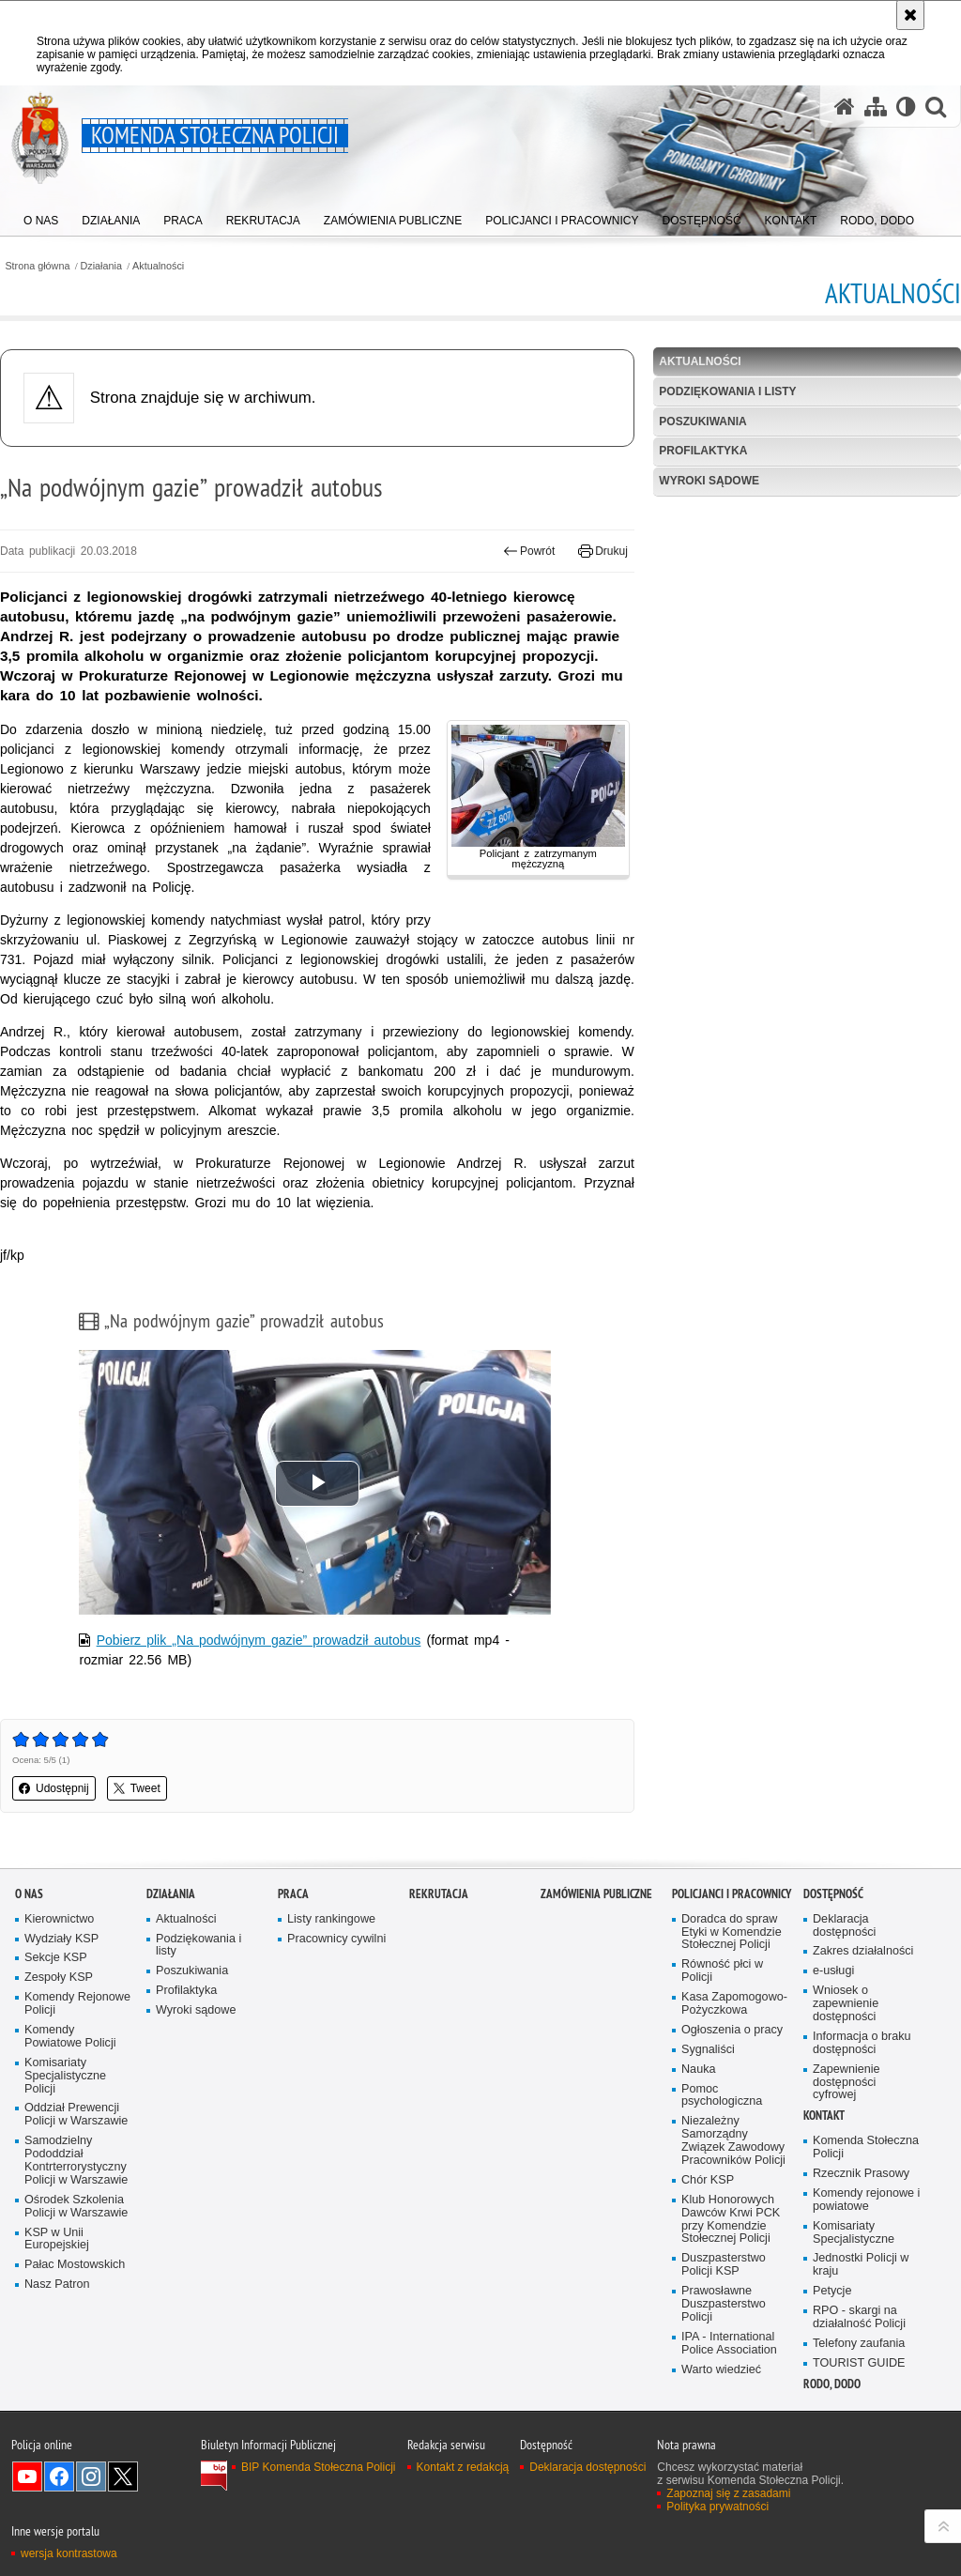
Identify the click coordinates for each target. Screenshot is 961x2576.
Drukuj (603, 551)
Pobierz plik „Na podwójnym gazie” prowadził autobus (259, 1640)
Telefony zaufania (859, 2344)
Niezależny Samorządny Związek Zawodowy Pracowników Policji (733, 2141)
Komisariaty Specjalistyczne (853, 2233)
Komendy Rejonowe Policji (77, 2003)
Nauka (698, 2069)
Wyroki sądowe (709, 480)
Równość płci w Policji (722, 1971)
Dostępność (833, 1894)
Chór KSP (707, 2180)
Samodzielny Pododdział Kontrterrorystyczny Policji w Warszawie (76, 2160)
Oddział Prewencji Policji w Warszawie (76, 2114)
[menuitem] (41, 216)
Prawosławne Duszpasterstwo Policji (723, 2304)
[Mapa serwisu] (875, 106)
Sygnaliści (708, 2050)
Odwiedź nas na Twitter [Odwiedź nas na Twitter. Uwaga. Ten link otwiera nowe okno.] (123, 2476)
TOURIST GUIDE (859, 2363)
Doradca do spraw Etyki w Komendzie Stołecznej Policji (731, 1932)
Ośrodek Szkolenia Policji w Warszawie (76, 2206)
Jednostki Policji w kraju (860, 2264)
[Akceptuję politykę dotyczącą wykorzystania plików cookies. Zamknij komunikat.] (910, 15)
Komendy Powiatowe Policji (70, 2036)
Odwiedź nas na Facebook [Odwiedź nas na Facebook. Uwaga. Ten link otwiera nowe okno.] (59, 2476)
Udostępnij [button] (54, 1788)
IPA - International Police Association (729, 2343)
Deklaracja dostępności (844, 1926)
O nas (29, 1894)
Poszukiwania (702, 421)
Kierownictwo (59, 1919)
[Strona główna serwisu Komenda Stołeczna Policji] (844, 106)
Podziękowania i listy (727, 391)
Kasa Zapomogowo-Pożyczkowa (734, 2003)
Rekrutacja (438, 1894)
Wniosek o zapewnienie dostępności (845, 2004)
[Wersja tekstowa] (906, 106)
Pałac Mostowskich (74, 2265)
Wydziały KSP (61, 1939)
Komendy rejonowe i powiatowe (866, 2200)
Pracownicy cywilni (336, 1939)
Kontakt (824, 2116)
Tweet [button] (137, 1788)
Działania (101, 266)
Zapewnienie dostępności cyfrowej (846, 2082)
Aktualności (158, 266)
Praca (293, 1894)
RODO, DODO (832, 2384)
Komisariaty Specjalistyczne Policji (65, 2076)
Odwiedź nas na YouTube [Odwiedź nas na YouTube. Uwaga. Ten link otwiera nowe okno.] (27, 2476)
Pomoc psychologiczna (721, 2095)
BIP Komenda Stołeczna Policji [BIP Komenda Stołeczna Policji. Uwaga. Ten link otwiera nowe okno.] (318, 2467)
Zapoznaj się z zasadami (728, 2493)
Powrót (529, 551)
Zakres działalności (863, 1951)
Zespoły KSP (58, 1977)
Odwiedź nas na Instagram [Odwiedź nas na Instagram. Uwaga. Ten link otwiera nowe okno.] (91, 2476)
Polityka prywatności (717, 2506)
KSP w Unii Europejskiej (56, 2239)
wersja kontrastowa (69, 2553)
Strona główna (37, 266)
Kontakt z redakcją (463, 2467)
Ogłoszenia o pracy (732, 2030)
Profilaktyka (703, 450)
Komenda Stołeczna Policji (866, 2147)
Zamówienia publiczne (596, 1894)
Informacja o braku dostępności (862, 2043)
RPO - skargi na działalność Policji (859, 2317)
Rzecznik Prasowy (861, 2174)
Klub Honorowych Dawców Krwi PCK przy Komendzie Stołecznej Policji (730, 2220)
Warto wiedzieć (721, 2370)
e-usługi (833, 1971)
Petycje (832, 2291)
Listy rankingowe (331, 1919)
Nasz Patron (56, 2284)
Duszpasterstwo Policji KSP (723, 2264)
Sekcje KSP (55, 1958)
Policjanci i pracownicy (731, 1894)
